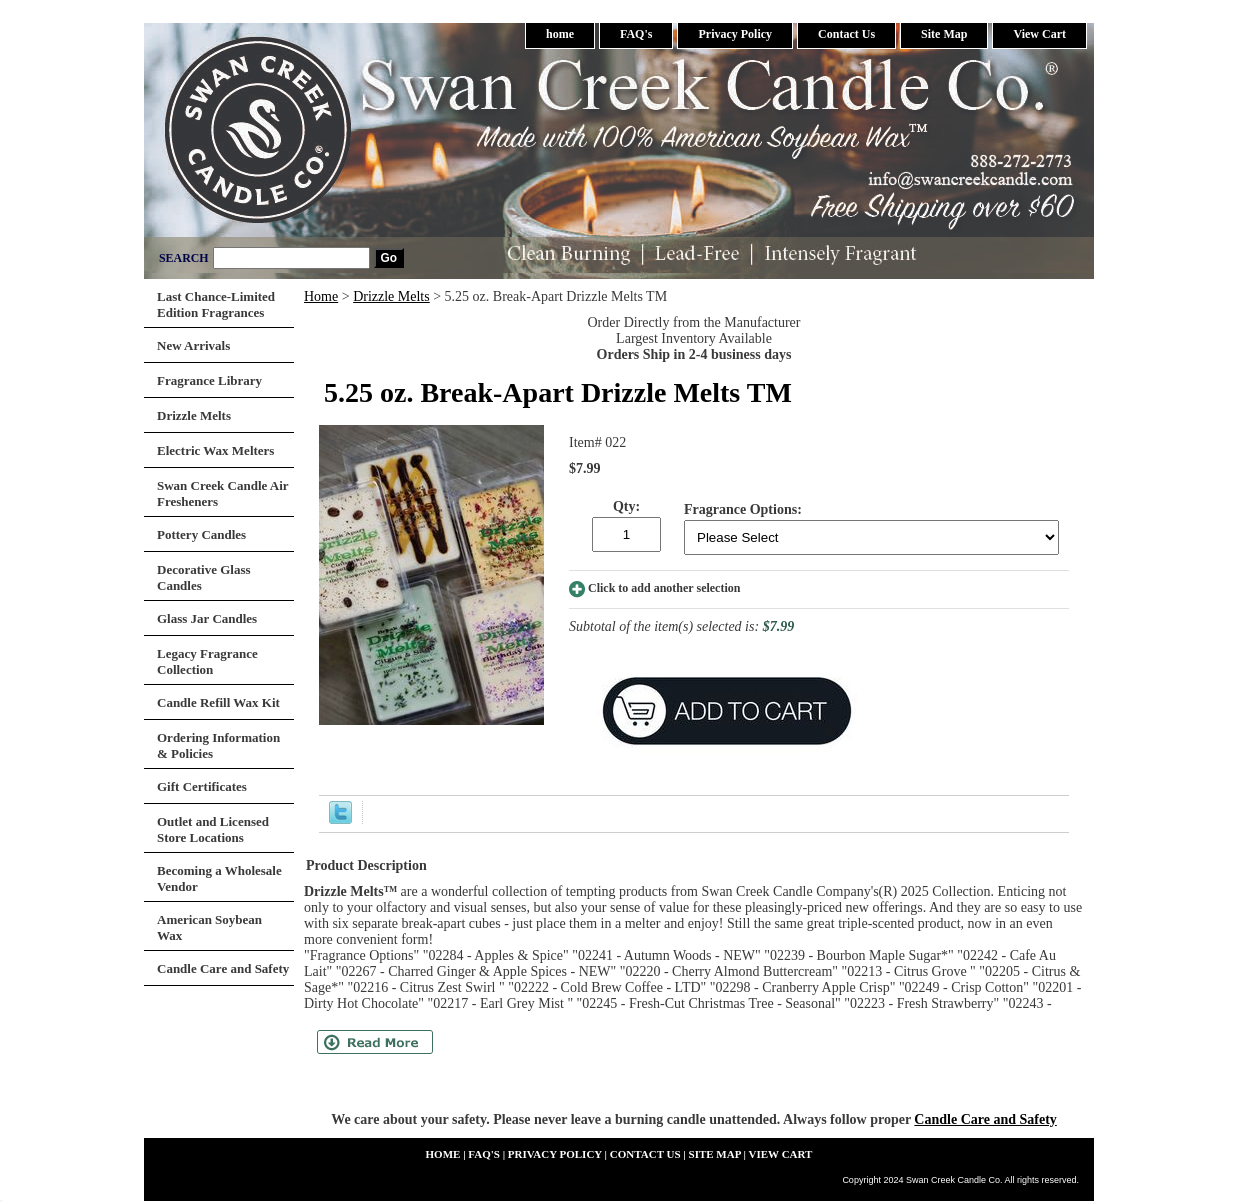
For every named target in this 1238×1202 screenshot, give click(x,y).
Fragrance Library (209, 380)
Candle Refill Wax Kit (218, 702)
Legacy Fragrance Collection (207, 661)
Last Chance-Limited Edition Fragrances (216, 304)
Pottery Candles (201, 534)
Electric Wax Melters (215, 450)
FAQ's (636, 34)
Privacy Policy (735, 34)
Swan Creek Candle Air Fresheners (223, 493)
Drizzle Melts (391, 296)
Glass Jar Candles (207, 618)
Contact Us (846, 34)
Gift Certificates (202, 786)
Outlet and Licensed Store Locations (213, 829)
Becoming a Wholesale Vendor (219, 878)
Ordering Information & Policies (218, 745)
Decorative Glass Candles (204, 577)
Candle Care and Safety (985, 1119)
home (560, 34)
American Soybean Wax (209, 927)
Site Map (944, 34)
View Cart (1039, 34)
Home (321, 296)
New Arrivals (193, 345)
